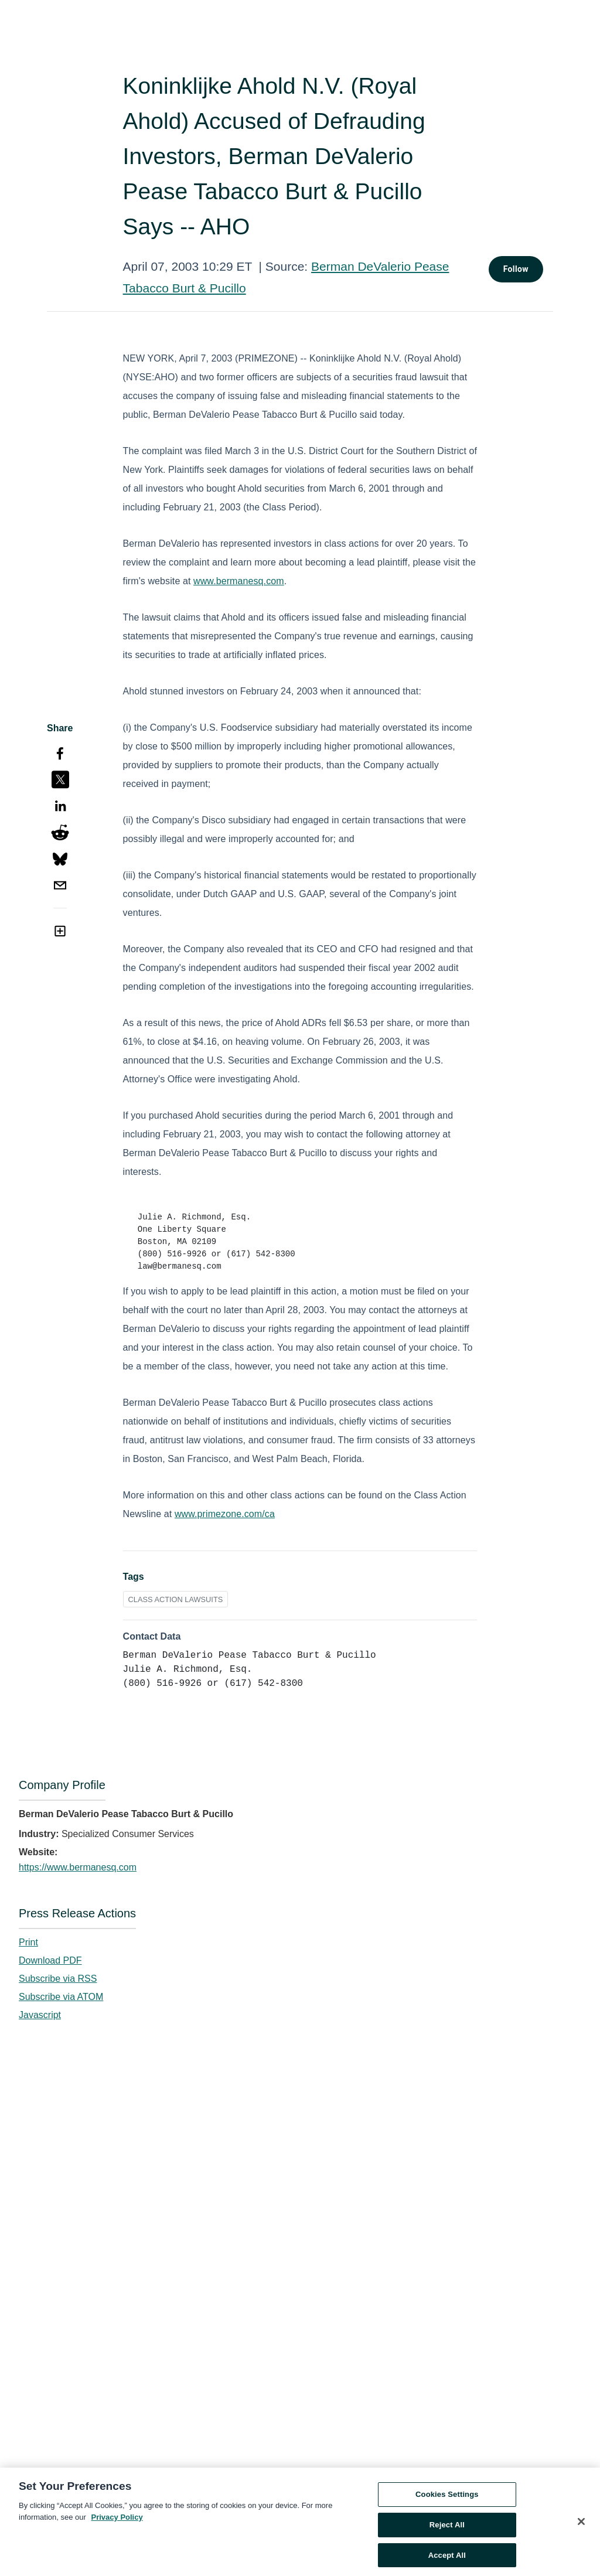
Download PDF (50, 1960)
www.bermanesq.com (238, 581)
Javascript (40, 2015)
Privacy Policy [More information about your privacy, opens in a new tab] (117, 2520)
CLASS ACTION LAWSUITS (175, 1599)
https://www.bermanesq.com (78, 1867)
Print (28, 1942)
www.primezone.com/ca (225, 1514)
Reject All (447, 2528)
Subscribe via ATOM (61, 1997)
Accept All (447, 2558)
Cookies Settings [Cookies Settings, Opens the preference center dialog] (447, 2498)
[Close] (581, 2526)
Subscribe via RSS (58, 1979)
